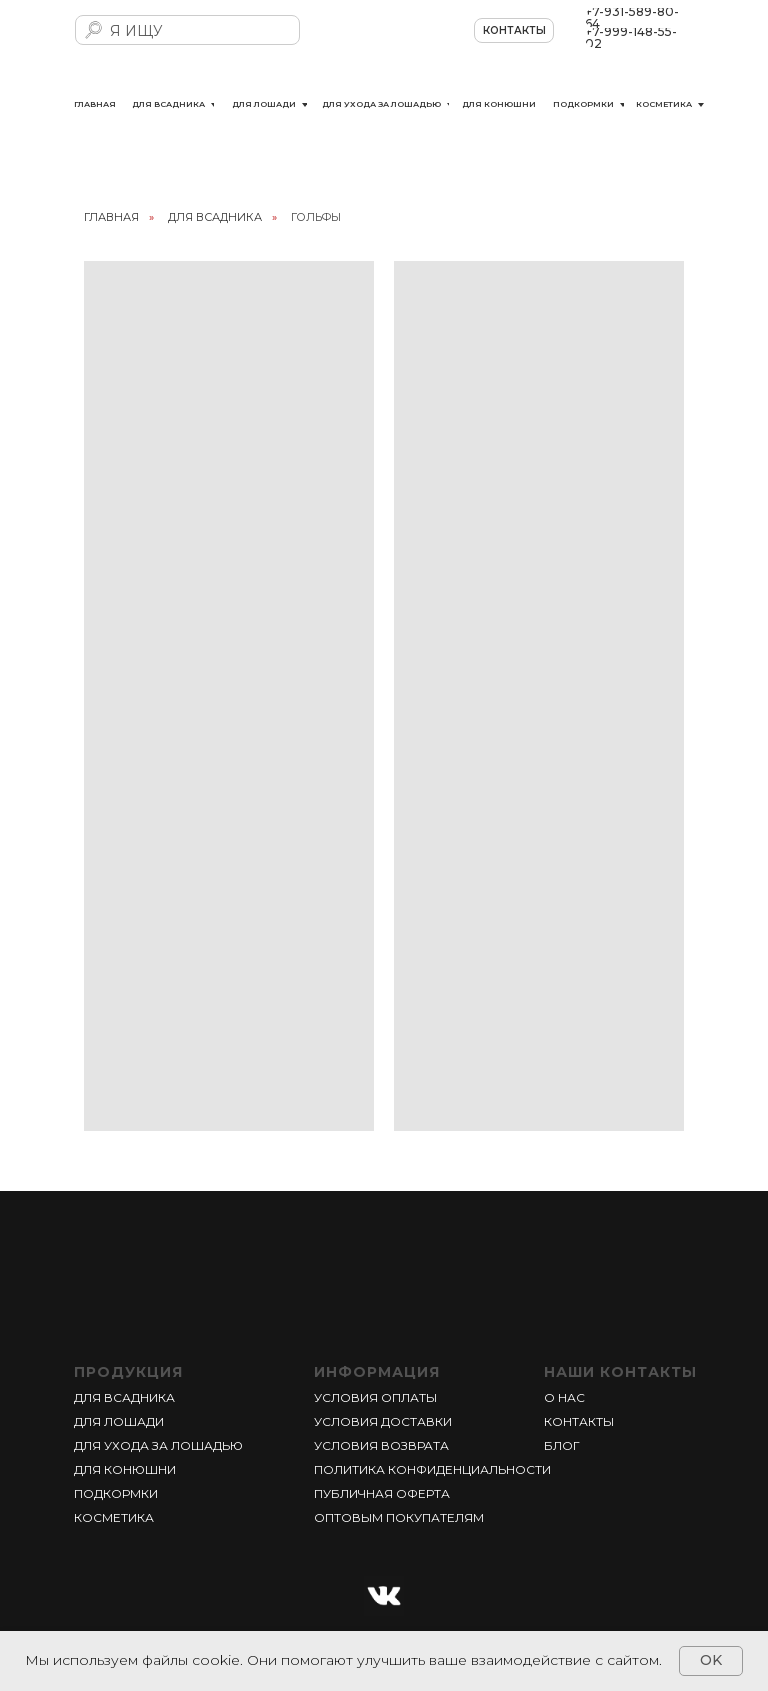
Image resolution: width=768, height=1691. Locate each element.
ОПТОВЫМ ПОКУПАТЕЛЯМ (399, 1517)
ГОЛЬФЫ (316, 217)
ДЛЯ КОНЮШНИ (125, 1469)
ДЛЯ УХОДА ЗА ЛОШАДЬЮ (158, 1445)
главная (111, 217)
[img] (384, 44)
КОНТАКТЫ (579, 1421)
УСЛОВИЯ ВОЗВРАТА (381, 1445)
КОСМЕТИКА (114, 1517)
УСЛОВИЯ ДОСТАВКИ (383, 1421)
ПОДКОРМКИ (116, 1493)
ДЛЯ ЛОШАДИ (119, 1421)
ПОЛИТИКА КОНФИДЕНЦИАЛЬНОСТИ (432, 1469)
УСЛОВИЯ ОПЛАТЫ (375, 1397)
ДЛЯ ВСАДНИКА (215, 217)
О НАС (564, 1397)
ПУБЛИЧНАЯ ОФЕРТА (382, 1493)
